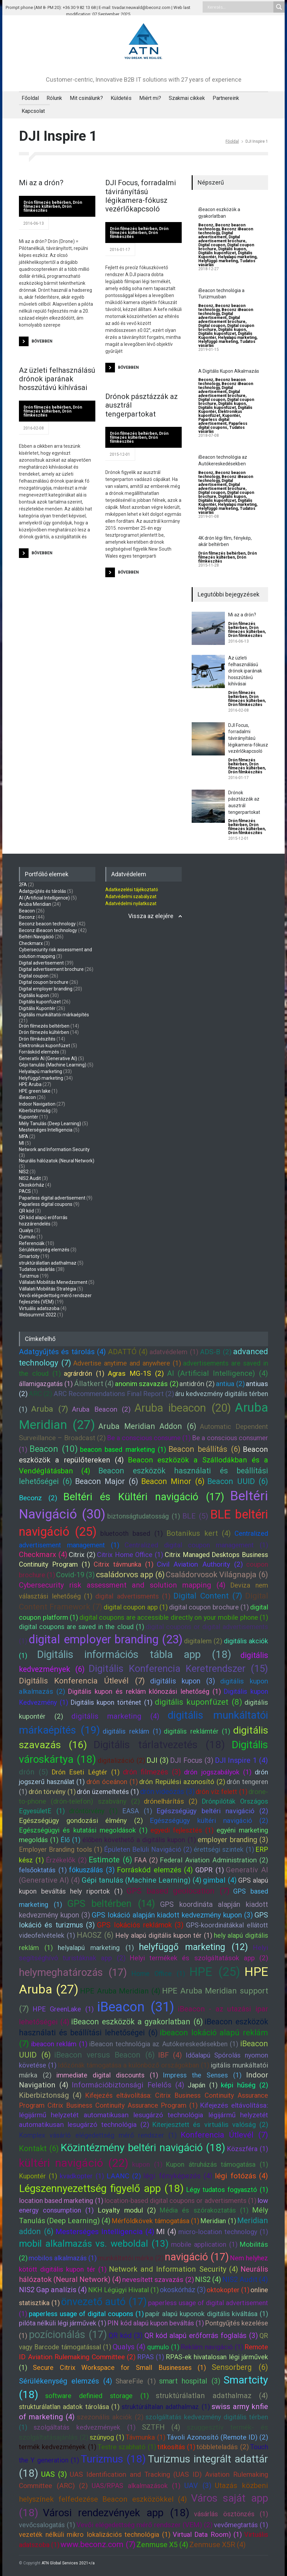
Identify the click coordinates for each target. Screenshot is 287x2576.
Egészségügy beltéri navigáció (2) (212, 1811)
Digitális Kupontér (37, 1008)
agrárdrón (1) (84, 1373)
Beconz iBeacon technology (48, 930)
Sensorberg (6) (240, 2367)
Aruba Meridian (35, 904)
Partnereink (226, 98)
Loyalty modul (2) (127, 2210)
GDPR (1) (209, 1870)
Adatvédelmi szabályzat (130, 896)
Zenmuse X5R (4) (217, 2544)
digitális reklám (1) (132, 1731)
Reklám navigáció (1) (212, 2347)
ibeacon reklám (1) (59, 2044)
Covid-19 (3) (75, 1575)
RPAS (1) (150, 2357)
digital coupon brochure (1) (209, 1607)
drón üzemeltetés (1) (108, 1792)
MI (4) (166, 2231)
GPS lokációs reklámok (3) (140, 1925)
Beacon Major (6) (107, 1481)
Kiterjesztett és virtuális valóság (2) (210, 2125)
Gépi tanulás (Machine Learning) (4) (142, 1880)
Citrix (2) (82, 1555)
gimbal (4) (220, 1880)
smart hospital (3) (189, 2381)
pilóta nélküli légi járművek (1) (62, 2323)
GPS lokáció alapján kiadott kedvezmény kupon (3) (172, 1915)
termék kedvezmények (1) (57, 2447)
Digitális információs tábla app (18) (134, 1654)
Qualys (26, 1230)
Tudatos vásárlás (37, 1269)
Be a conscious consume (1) (149, 1438)
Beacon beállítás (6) (204, 1449)
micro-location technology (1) (223, 2232)
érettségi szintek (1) (224, 1849)
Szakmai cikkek (187, 98)
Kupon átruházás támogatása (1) (217, 2164)
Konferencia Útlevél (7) (224, 2135)
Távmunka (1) (145, 2437)
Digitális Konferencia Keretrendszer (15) (178, 1668)
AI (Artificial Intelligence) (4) (217, 1373)
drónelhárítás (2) (170, 1801)
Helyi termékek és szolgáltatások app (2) (199, 1958)
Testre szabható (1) (127, 2447)
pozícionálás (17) (68, 2334)
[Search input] (240, 7)
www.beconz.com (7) (98, 2544)
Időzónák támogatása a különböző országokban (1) (133, 2065)
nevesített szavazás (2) (158, 2280)
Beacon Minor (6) (173, 1481)
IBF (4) (170, 2055)
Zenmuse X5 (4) (162, 2544)
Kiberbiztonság (34, 1110)
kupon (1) (147, 2164)
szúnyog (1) (107, 2437)
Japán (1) (203, 2085)
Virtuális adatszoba (39, 1308)
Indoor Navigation (37, 1104)
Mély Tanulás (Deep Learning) (50, 1123)
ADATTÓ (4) (128, 1352)
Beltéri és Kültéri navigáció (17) (143, 1497)
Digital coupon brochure (43, 982)
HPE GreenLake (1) (63, 2009)
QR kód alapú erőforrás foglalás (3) (201, 2335)
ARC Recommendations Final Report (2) (113, 1394)
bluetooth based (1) (131, 1533)
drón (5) (33, 1771)
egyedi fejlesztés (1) (182, 1830)
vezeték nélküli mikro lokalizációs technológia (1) (94, 2534)
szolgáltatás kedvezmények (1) (85, 2427)
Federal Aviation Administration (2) (214, 1860)
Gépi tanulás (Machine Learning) (52, 1064)
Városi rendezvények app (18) (116, 2513)
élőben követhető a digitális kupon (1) (139, 1840)
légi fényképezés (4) (178, 2176)
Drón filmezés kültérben (53, 204)
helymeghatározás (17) (73, 1972)
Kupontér (231, 415)
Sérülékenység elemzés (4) (65, 2381)
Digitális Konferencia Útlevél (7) (82, 1680)
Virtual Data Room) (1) (207, 2534)
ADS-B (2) (215, 1352)
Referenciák (32, 1243)
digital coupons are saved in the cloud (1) (81, 1627)
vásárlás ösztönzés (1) (231, 2514)
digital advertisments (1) (132, 1596)
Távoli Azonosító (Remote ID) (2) (217, 2437)
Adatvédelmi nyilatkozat (130, 903)
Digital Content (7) (207, 1595)
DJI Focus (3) (191, 1760)
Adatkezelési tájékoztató (131, 889)
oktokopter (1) (228, 2290)
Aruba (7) (49, 1409)
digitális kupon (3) (182, 1681)
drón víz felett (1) (221, 1792)
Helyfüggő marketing (218, 261)
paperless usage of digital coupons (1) (86, 2314)
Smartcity (29, 1256)
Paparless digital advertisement (213, 421)
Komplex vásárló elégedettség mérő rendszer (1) (98, 2135)
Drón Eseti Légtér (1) (85, 1772)
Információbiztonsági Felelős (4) (128, 2085)
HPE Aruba (30, 1084)
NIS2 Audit (30, 1178)
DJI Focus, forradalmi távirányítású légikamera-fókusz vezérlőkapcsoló (140, 196)
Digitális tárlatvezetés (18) (159, 1745)
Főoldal (30, 98)
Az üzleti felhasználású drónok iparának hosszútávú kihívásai (57, 379)
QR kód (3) (126, 2335)
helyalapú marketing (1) (96, 1948)
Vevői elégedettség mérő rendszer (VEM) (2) (144, 2525)
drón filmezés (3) (152, 1772)
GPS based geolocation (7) (178, 1891)
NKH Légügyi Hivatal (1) (123, 2290)
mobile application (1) (204, 2244)
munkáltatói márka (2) (131, 2258)
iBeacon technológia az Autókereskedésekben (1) (163, 2044)
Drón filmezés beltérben (47, 202)
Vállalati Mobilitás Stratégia (47, 1288)
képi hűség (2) (244, 2085)
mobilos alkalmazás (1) (63, 2258)
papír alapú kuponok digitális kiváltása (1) (206, 2314)
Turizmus (29, 1276)
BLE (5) (195, 1516)
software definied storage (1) (96, 2396)
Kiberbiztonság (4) (50, 2095)
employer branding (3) (233, 1839)
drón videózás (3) (167, 1791)
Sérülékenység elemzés (44, 1249)
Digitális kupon (232, 249)
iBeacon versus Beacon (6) (104, 2055)
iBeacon (27, 1097)
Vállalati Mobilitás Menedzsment (53, 1282)
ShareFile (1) (135, 2381)
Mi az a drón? (41, 183)
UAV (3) (197, 2485)
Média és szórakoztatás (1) (203, 2210)
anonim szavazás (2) (146, 1384)
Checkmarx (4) (43, 1554)
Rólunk (54, 98)
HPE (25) (214, 1972)
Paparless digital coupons (222, 425)
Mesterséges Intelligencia (45, 1129)
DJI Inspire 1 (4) (241, 1760)
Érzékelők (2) (66, 1860)
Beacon (27, 910)
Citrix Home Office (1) (130, 1555)
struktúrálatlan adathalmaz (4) (212, 2395)
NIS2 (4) (208, 2279)
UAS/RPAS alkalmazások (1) (136, 2486)
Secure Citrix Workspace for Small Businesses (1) (119, 2368)
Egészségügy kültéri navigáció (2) (209, 1821)
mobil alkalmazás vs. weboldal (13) (94, 2243)
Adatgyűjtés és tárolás (42, 891)
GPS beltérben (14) (111, 1903)
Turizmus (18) (113, 2459)
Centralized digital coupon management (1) (196, 1545)
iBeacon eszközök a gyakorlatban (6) (137, 2021)
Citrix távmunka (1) (123, 1564)
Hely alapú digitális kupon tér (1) (163, 1935)
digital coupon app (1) (136, 1607)
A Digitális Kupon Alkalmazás (228, 371)
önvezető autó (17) (104, 2301)
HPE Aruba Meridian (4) (120, 1991)
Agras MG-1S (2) (136, 1373)
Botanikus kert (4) (198, 1533)
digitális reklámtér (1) (197, 1731)
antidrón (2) (197, 1384)
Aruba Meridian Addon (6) (147, 1426)
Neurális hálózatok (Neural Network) (56, 1160)
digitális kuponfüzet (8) (198, 1702)
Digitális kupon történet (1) (111, 1702)
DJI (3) (157, 1760)
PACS (25, 1191)
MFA (23, 1136)
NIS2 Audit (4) (245, 2279)
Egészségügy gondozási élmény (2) (81, 1821)
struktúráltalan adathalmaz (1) (166, 2407)
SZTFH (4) (161, 2427)
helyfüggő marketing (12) (193, 1947)
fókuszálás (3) (92, 1870)
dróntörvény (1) (93, 1811)
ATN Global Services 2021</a (68, 2563)
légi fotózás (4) (241, 2176)
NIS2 (24, 1171)
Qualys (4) (129, 2347)
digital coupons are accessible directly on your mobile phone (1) (173, 1617)
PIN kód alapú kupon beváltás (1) (155, 2323)
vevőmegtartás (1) (241, 2525)
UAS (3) (54, 2474)
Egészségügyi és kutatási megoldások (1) (83, 1830)
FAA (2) (146, 1860)
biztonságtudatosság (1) (143, 1516)
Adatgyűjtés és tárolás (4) (62, 1352)
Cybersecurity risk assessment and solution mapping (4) (122, 1585)
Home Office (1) (158, 1974)
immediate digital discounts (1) (107, 2075)
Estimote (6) (110, 1859)
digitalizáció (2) (121, 1760)
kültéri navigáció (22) (74, 2162)
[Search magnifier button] (279, 7)
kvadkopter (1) (82, 2176)
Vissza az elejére (150, 915)
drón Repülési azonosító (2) (182, 1782)
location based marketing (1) (61, 2201)
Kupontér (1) (38, 2176)
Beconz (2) (38, 1498)
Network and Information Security (54, 1149)
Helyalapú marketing (237, 257)
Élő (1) (70, 1840)
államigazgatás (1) (46, 1384)
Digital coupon (211, 245)
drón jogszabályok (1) (218, 1772)
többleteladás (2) (222, 2447)
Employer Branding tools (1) (60, 1849)
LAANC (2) (124, 2176)
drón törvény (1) (52, 1792)
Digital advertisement (215, 235)
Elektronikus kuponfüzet (220, 413)
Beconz (205, 225)
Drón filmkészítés (245, 635)
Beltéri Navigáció (36, 936)
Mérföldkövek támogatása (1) (155, 2221)
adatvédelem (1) (173, 1352)
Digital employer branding (45, 988)
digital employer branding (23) (105, 1639)
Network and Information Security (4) (173, 2269)
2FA (23, 884)
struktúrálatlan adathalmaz (47, 1263)
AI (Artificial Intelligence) (44, 897)
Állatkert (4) (94, 1383)
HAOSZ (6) (95, 1935)
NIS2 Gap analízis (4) (53, 2290)
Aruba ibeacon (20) (183, 1408)
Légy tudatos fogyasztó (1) (227, 2190)
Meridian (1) (218, 2221)
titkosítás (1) (176, 2447)
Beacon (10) (53, 1449)
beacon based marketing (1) (123, 1449)
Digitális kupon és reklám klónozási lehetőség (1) (144, 1691)
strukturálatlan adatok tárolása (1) (69, 2407)
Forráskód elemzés (39, 1051)
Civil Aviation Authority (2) (200, 1564)
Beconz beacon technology (47, 923)
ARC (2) (40, 1394)
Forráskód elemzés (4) (155, 1870)
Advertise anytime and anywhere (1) (127, 1363)
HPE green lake (34, 1091)
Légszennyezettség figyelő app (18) (101, 2188)
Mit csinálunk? (86, 98)
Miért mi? (150, 98)
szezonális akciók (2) (110, 2417)
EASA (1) (137, 1811)
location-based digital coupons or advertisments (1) (180, 2201)
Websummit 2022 (37, 1314)
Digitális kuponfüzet (217, 253)
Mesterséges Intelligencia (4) (104, 2231)
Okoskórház (31, 1185)
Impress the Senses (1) (202, 2075)
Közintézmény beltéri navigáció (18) (142, 2148)
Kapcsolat (33, 111)
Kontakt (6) (39, 2148)
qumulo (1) (163, 2347)
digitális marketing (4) (115, 1716)
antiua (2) (230, 1384)
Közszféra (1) (247, 2149)
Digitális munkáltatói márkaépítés (54, 1014)
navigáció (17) (197, 2257)
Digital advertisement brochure (221, 239)
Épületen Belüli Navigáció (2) (148, 1849)
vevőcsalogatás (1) (47, 2525)
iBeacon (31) (135, 2007)
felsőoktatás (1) (43, 1870)
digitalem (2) (203, 1641)
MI (21, 1143)
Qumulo (27, 1236)
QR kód (26, 1210)
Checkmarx (31, 943)
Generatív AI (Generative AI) (48, 1058)
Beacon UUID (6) (237, 1481)
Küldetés (121, 98)
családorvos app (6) (130, 1574)
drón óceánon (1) (112, 1782)
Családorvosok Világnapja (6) (217, 1574)
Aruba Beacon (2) (101, 1409)
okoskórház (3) (183, 2290)
